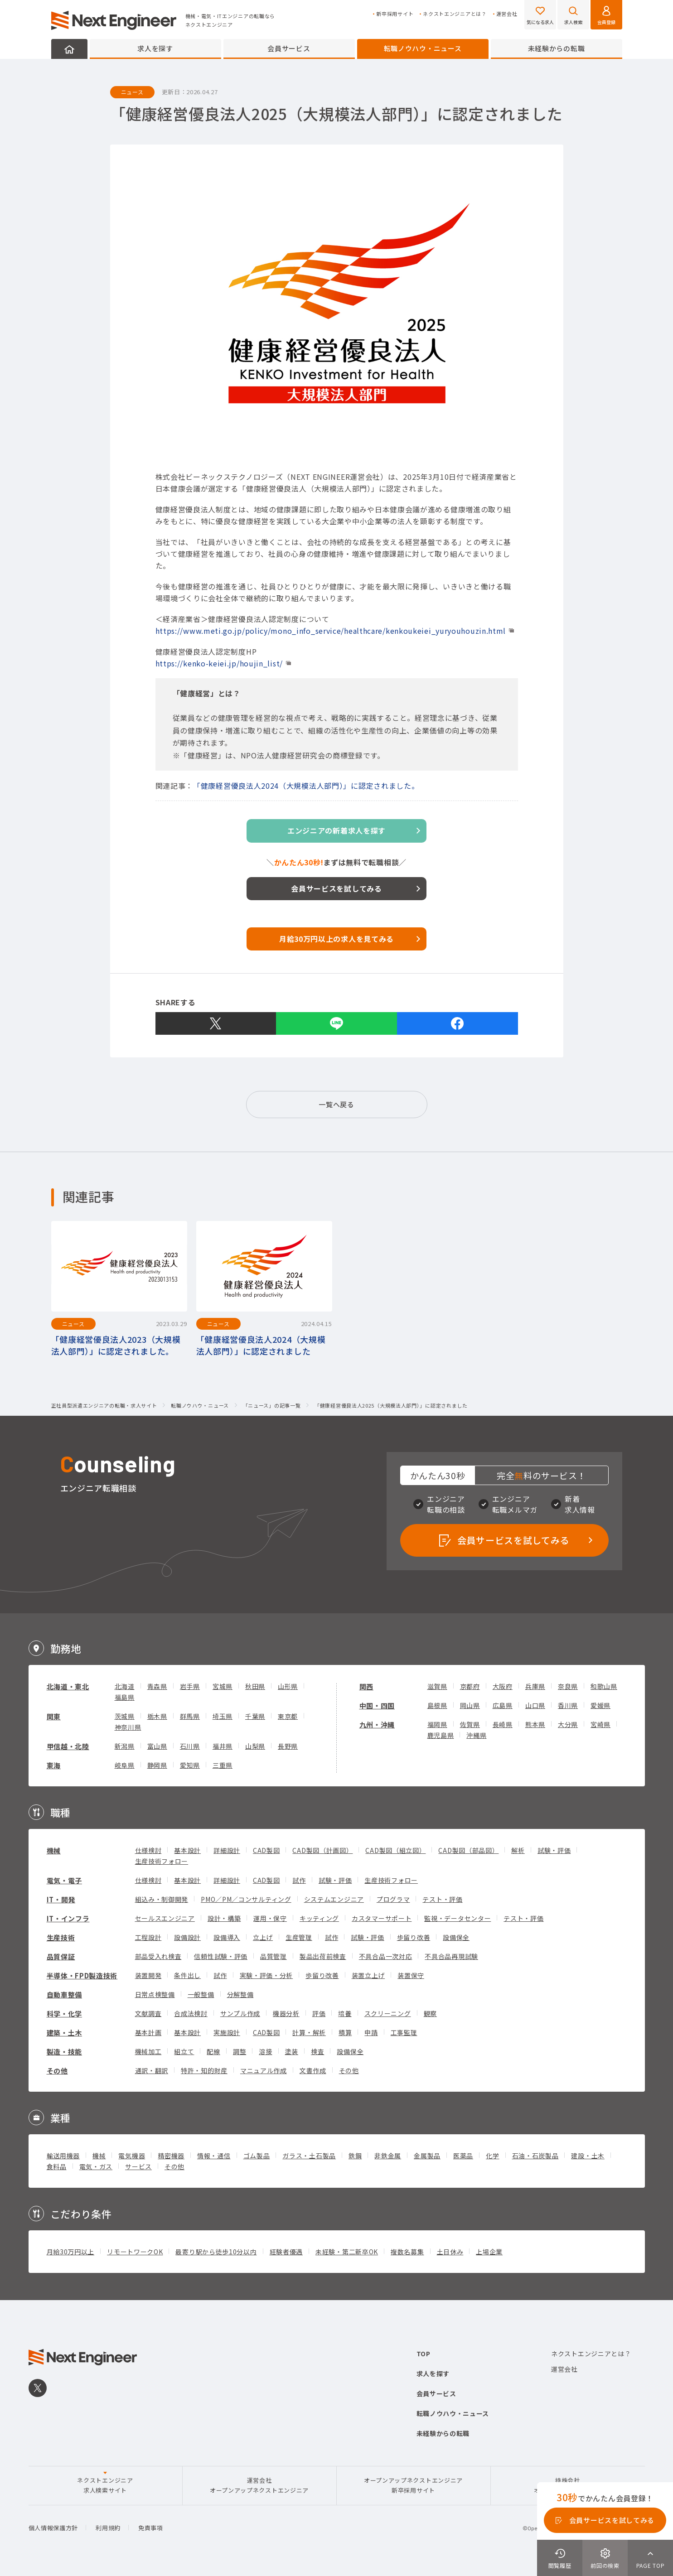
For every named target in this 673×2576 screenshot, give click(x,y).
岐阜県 (125, 1765)
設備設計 (187, 1937)
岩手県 (190, 1686)
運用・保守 (270, 1918)
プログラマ (393, 1899)
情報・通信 (214, 2155)
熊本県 (535, 1724)
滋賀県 (437, 1686)
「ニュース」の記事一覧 (272, 1406)
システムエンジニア (334, 1899)
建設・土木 (588, 2155)
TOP (423, 2353)
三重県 (222, 1765)
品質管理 (273, 1956)
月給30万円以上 (71, 2251)
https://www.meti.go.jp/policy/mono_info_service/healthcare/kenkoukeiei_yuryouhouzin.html (330, 630)
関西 (366, 1686)
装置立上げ (368, 1975)
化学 (492, 2155)
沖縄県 (476, 1735)
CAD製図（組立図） (395, 1850)
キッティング (319, 1918)
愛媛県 (600, 1705)
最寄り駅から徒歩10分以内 (216, 2251)
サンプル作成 (240, 2013)
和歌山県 (604, 1686)
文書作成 (313, 2070)
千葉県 (255, 1716)
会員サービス (288, 48)
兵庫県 (535, 1686)
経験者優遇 (286, 2251)
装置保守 (410, 1975)
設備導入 (226, 1937)
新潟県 (125, 1746)
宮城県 (222, 1686)
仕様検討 (148, 1850)
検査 (317, 2051)
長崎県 (503, 1724)
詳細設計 (226, 1850)
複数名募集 (407, 2251)
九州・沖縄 (377, 1724)
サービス (138, 2166)
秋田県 (255, 1686)
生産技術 (61, 1937)
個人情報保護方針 (53, 2527)
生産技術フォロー (162, 1861)
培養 (344, 2013)
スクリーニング (387, 2013)
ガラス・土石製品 (309, 2155)
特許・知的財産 (204, 2070)
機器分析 (286, 2013)
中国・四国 (377, 1705)
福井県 (222, 1746)
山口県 (535, 1705)
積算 (345, 2032)
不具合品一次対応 (385, 1956)
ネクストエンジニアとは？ (454, 13)
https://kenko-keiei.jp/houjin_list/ (219, 663)
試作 (298, 1880)
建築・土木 (64, 2032)
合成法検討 (191, 2013)
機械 (54, 1850)
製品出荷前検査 (323, 1956)
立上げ (263, 1937)
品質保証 (61, 1956)
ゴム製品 (256, 2155)
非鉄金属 (387, 2155)
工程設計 (148, 1937)
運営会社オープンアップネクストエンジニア (259, 2485)
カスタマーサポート (382, 1918)
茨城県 (125, 1716)
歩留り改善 (414, 1937)
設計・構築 (224, 1918)
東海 (54, 1765)
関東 (54, 1716)
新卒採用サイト (394, 13)
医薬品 (463, 2155)
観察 (430, 2013)
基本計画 (148, 2032)
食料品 (57, 2166)
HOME (69, 49)
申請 (371, 2032)
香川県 (568, 1705)
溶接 (265, 2051)
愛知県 (190, 1765)
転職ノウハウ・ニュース (423, 48)
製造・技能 (64, 2051)
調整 (239, 2051)
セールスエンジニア (165, 1918)
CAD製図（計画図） (322, 1850)
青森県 (157, 1686)
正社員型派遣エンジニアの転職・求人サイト (104, 1406)
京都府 (470, 1686)
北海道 (125, 1686)
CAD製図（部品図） (468, 1850)
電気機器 (131, 2155)
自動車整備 (64, 1994)
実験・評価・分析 (266, 1975)
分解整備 (240, 1994)
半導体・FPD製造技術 (82, 1975)
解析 (517, 1850)
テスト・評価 (442, 1899)
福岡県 (437, 1724)
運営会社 (507, 13)
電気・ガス (96, 2166)
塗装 (291, 2051)
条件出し (187, 1975)
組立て (184, 2051)
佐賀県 (470, 1724)
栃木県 (157, 1716)
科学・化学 (64, 2013)
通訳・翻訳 (152, 2070)
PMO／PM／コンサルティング (246, 1899)
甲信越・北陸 (68, 1746)
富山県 (157, 1746)
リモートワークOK (135, 2251)
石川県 (190, 1746)
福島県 (125, 1697)
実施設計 (226, 2032)
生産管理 (299, 1937)
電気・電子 (64, 1880)
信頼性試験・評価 (220, 1956)
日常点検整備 (155, 1994)
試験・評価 (554, 1850)
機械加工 (148, 2051)
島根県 (437, 1705)
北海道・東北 (68, 1686)
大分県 (568, 1724)
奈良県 (568, 1686)
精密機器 (171, 2155)
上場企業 (489, 2251)
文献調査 (148, 2013)
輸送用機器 (63, 2155)
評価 (318, 2013)
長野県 (288, 1746)
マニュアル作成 (263, 2070)
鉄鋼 (355, 2155)
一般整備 (201, 1994)
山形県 (288, 1686)
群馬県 (190, 1716)
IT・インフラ (68, 1918)
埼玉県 (222, 1716)
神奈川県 (128, 1727)
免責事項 (150, 2527)
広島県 (503, 1705)
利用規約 (108, 2527)
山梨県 (255, 1746)
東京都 (288, 1716)
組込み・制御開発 (162, 1899)
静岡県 (157, 1765)
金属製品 (427, 2155)
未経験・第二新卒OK (346, 2251)
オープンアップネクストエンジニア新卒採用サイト (413, 2485)
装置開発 (148, 1975)
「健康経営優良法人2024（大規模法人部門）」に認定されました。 (306, 785)
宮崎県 (600, 1724)
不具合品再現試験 (451, 1956)
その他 (57, 2070)
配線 (213, 2051)
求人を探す (155, 48)
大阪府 (503, 1686)
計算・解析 (309, 2032)
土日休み (450, 2251)
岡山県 (470, 1705)
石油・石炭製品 (535, 2155)
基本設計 (187, 1850)
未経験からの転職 (556, 48)
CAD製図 (266, 1850)
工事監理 (404, 2032)
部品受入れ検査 (158, 1956)
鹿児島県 (440, 1735)
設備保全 (456, 1937)
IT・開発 (61, 1899)
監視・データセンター (457, 1918)
